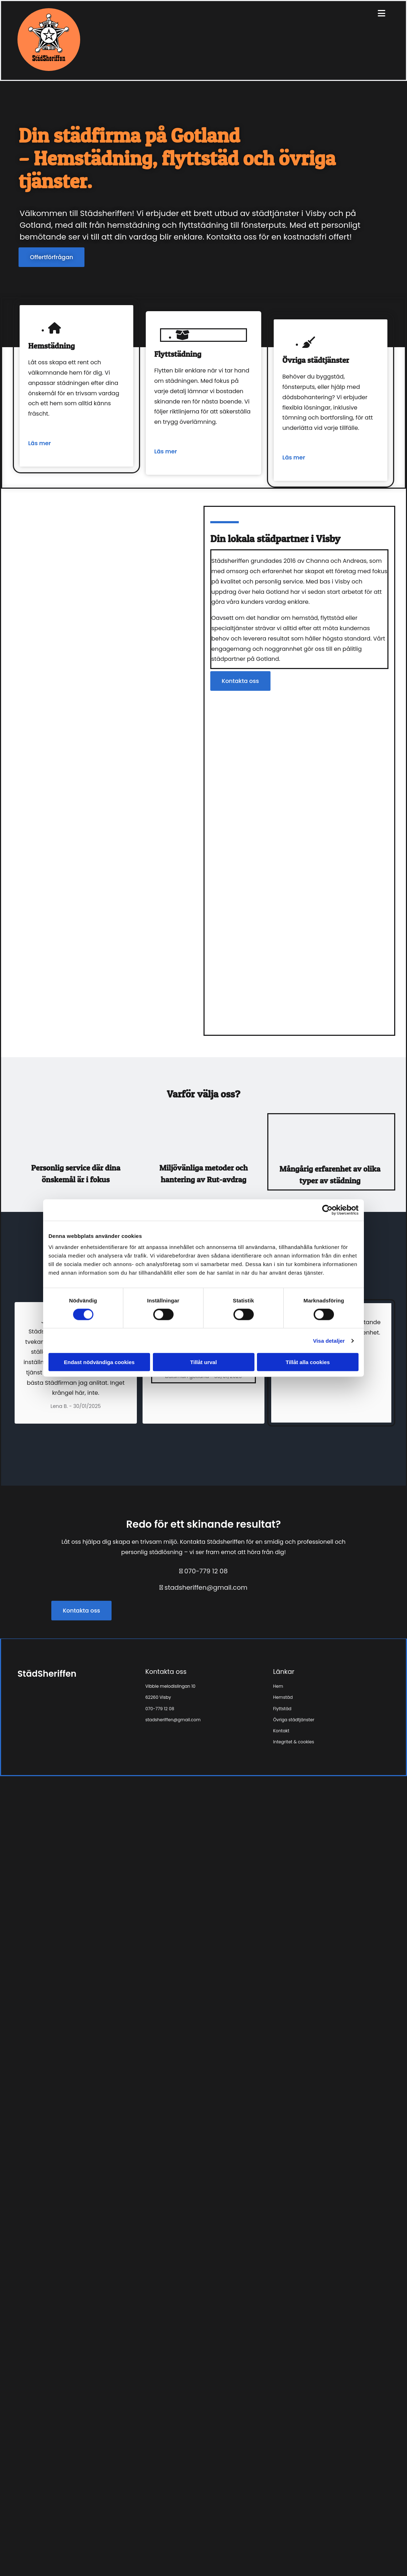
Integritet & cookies (293, 1742)
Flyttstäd (282, 1709)
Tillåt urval (203, 1362)
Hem (278, 1686)
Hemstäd (283, 1697)
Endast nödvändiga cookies (99, 1362)
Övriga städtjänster (293, 1720)
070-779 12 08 (206, 1571)
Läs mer (39, 443)
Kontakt (281, 1731)
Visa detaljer (329, 1340)
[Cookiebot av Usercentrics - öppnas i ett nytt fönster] (327, 1209)
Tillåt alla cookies (308, 1362)
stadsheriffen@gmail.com (206, 1587)
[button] (51, 257)
